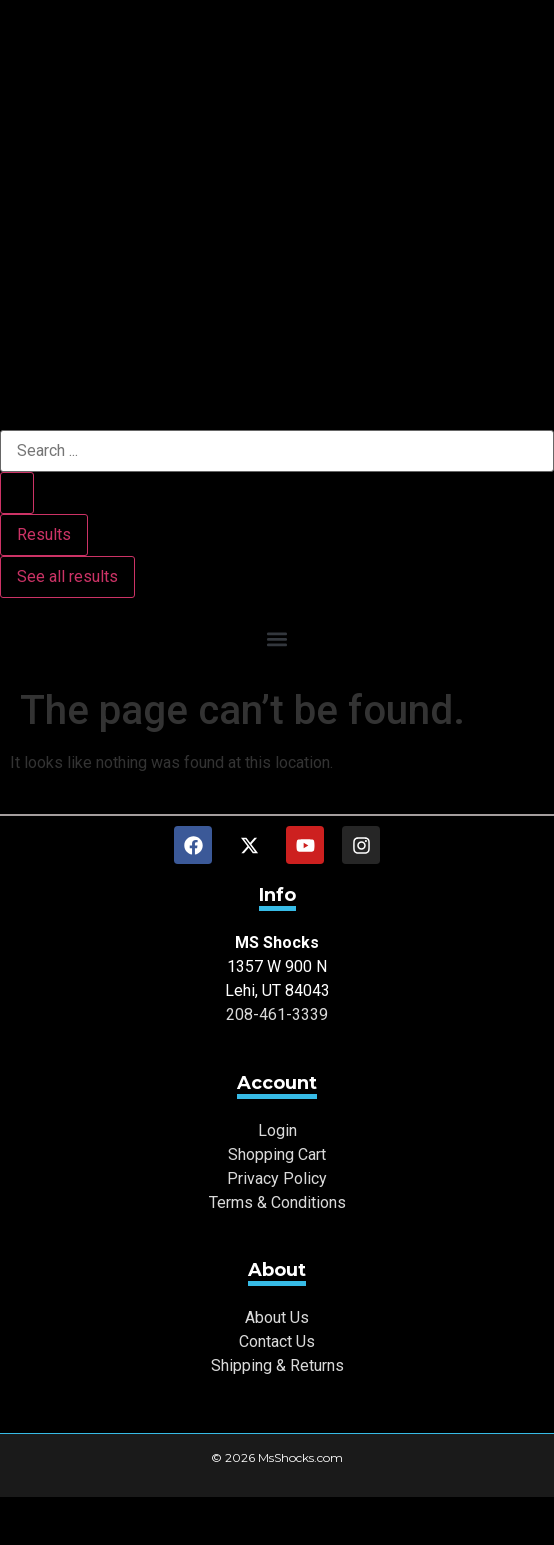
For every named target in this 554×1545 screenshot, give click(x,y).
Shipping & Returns (277, 1365)
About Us (277, 1317)
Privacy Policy (277, 1178)
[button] (277, 638)
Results (44, 534)
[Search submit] (17, 493)
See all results (67, 576)
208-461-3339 (277, 1014)
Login (277, 1130)
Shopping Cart (277, 1154)
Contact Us (277, 1341)
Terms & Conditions (277, 1202)
